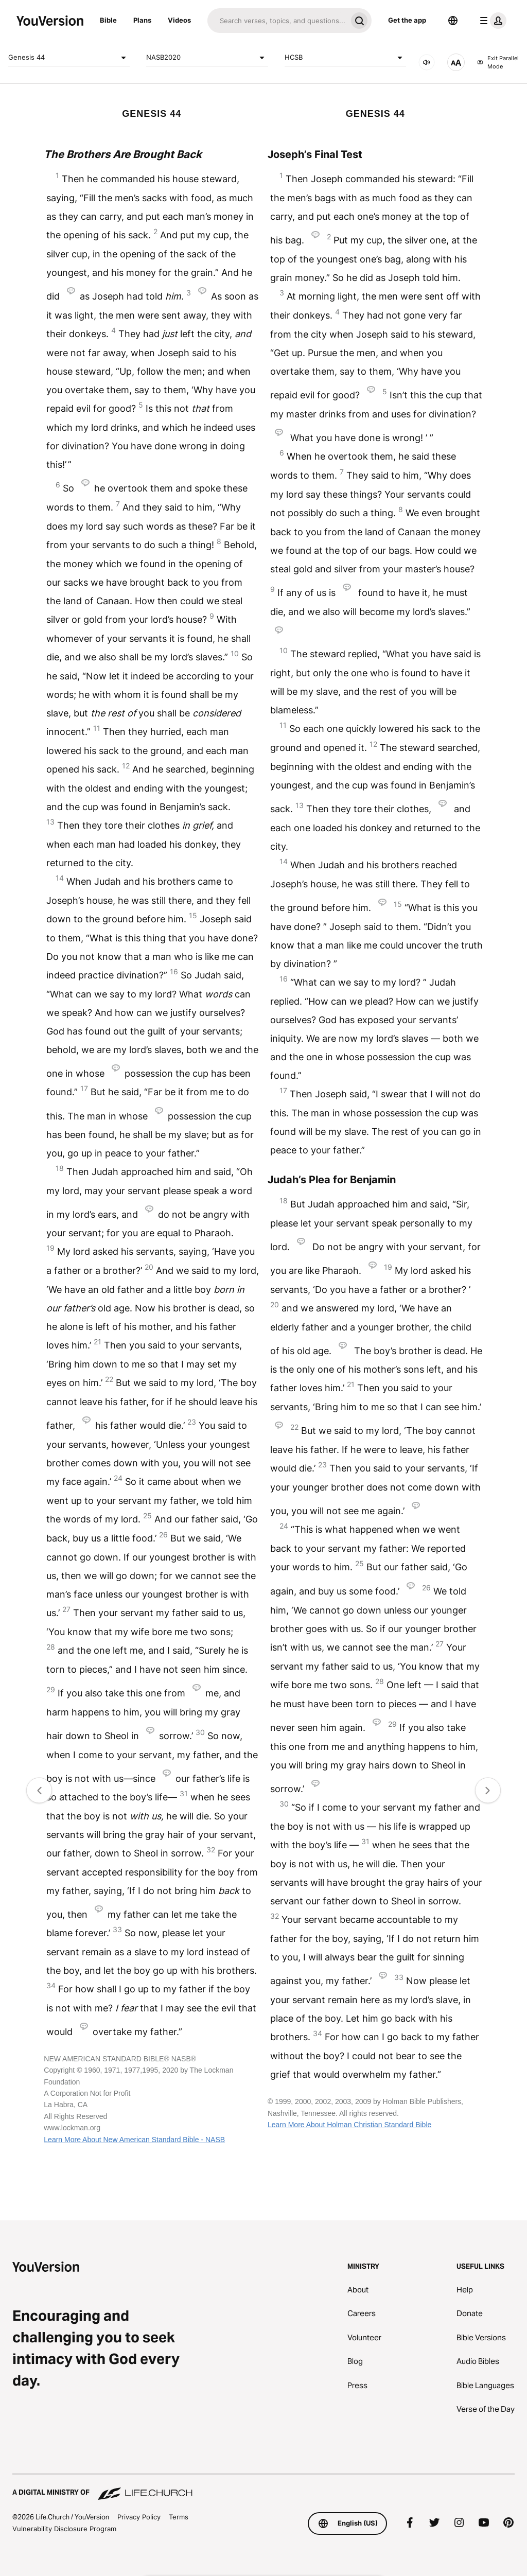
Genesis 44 (69, 57)
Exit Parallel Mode (498, 63)
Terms (178, 2517)
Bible (108, 20)
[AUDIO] (426, 62)
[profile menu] (491, 20)
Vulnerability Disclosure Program (64, 2529)
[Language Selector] (453, 20)
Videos (179, 20)
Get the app (407, 20)
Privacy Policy (139, 2517)
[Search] (277, 20)
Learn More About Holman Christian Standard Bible (349, 2125)
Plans (142, 20)
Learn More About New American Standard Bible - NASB (134, 2139)
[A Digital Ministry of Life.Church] (263, 2487)
